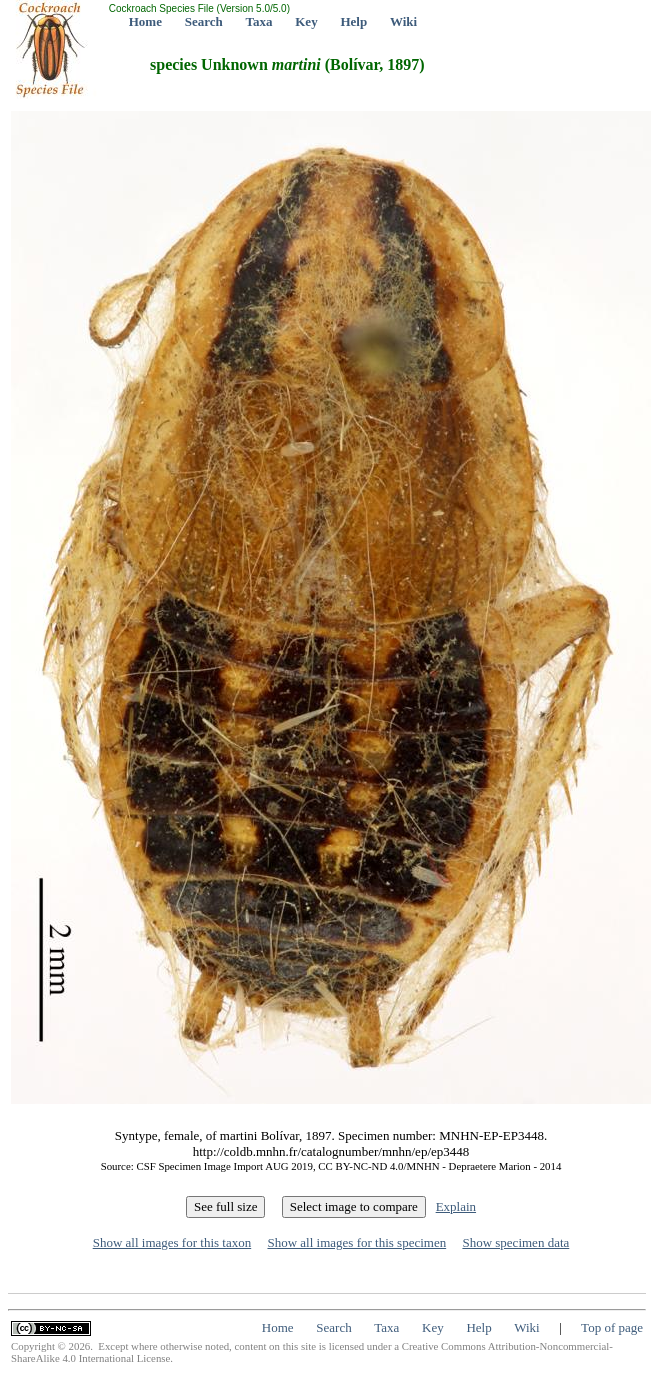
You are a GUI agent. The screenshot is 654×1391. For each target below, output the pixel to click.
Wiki (403, 21)
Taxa (259, 21)
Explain (456, 1206)
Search (204, 21)
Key (306, 21)
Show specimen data (515, 1242)
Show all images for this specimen (356, 1242)
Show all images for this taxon (172, 1242)
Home (145, 21)
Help (353, 21)
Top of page (612, 1327)
